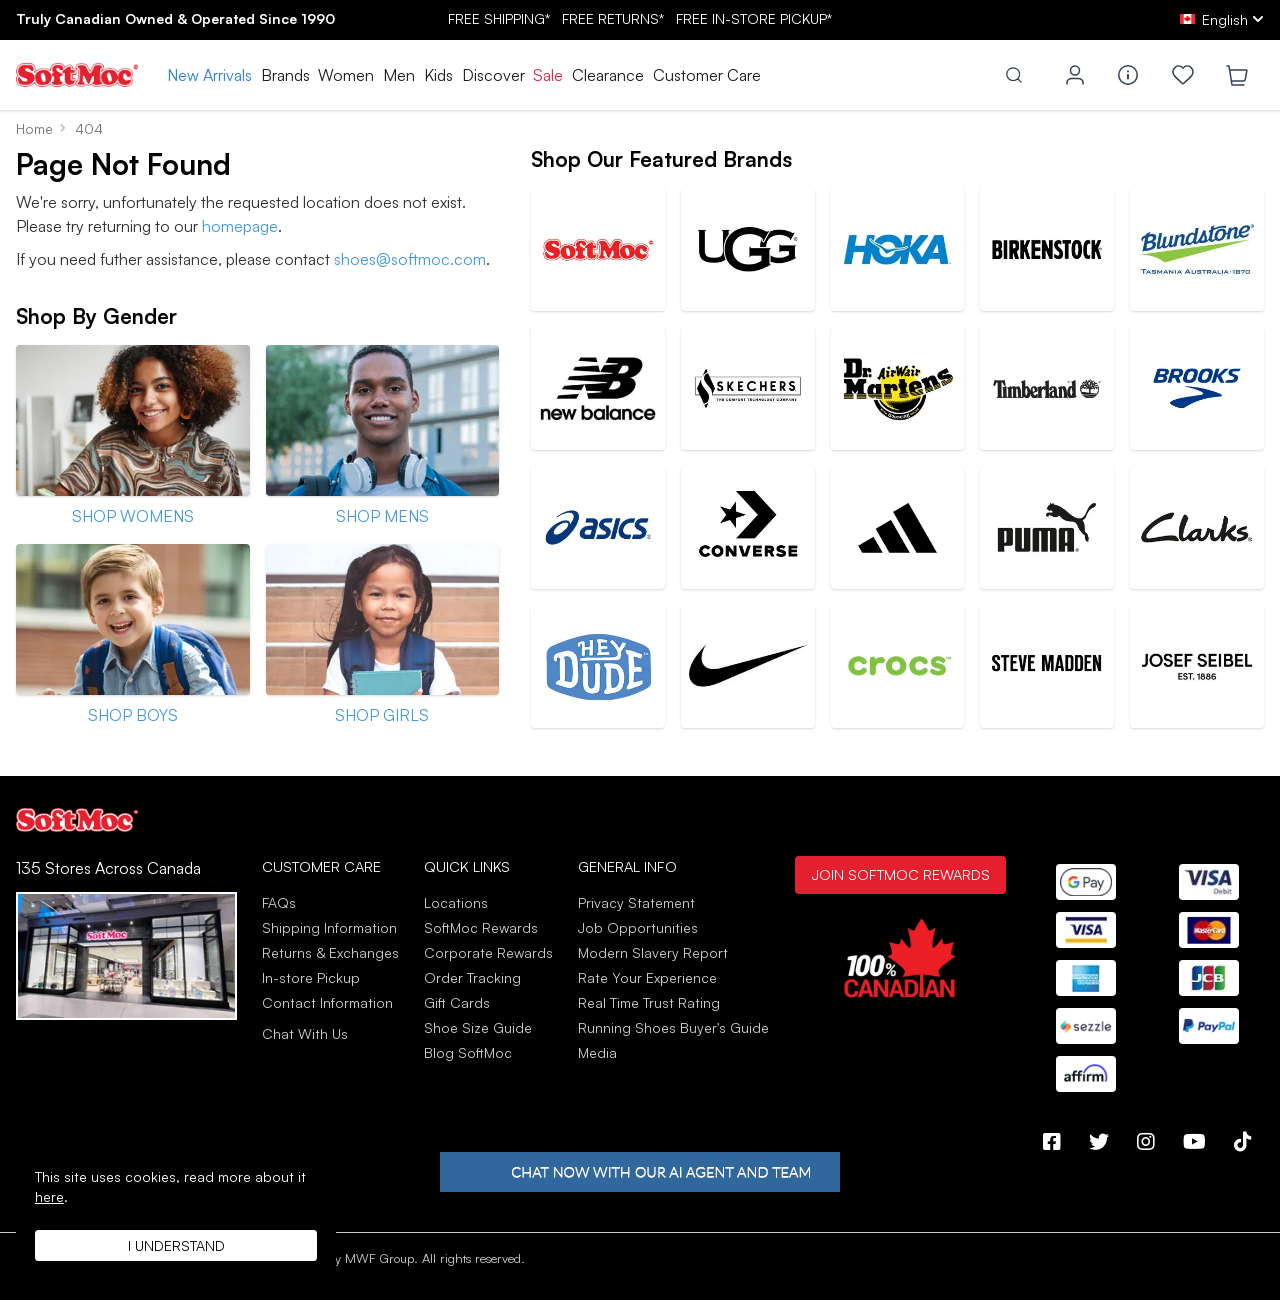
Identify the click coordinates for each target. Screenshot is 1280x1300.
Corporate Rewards (488, 952)
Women (346, 75)
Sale (548, 75)
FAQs (279, 902)
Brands (285, 75)
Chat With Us (305, 1034)
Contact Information (327, 1002)
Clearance (608, 75)
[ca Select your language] (1222, 19)
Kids (438, 75)
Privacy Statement (636, 902)
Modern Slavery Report (653, 952)
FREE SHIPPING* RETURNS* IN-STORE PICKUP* (640, 18)
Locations (456, 902)
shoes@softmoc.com (410, 259)
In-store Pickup (311, 977)
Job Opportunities (638, 927)
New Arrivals (209, 75)
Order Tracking (472, 977)
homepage (240, 226)
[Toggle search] (1014, 75)
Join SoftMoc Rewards (900, 874)
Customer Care (707, 75)
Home (34, 128)
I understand (176, 1245)
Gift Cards (457, 1002)
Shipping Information (329, 927)
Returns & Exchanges (330, 952)
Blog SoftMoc (468, 1052)
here (49, 1196)
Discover (493, 75)
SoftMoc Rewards (481, 927)
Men (399, 75)
